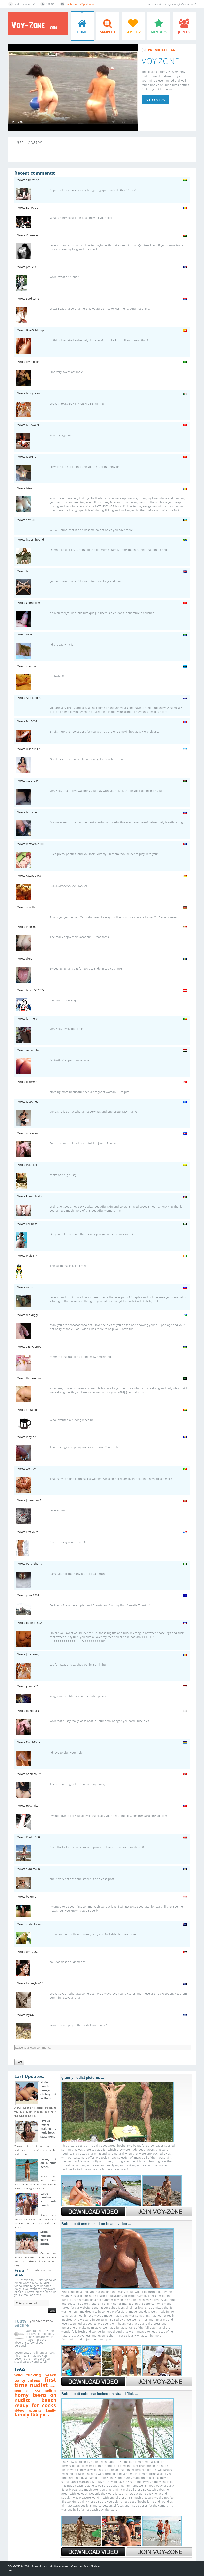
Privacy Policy (39, 2566)
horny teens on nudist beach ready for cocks (35, 2400)
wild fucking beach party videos (35, 2377)
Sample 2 (133, 26)
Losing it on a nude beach (48, 2163)
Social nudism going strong (45, 2238)
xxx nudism (45, 2390)
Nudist (12, 2570)
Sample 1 (107, 26)
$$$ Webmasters (58, 2566)
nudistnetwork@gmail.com (80, 4)
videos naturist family (35, 2410)
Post (19, 2062)
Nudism (95, 2566)
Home (82, 26)
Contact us (77, 2566)
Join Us (184, 26)
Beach (86, 2566)
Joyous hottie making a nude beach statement (48, 2128)
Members (158, 26)
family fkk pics (31, 2414)
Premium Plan (162, 50)
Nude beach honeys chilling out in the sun (48, 2090)
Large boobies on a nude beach (48, 2199)
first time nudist (35, 2382)
